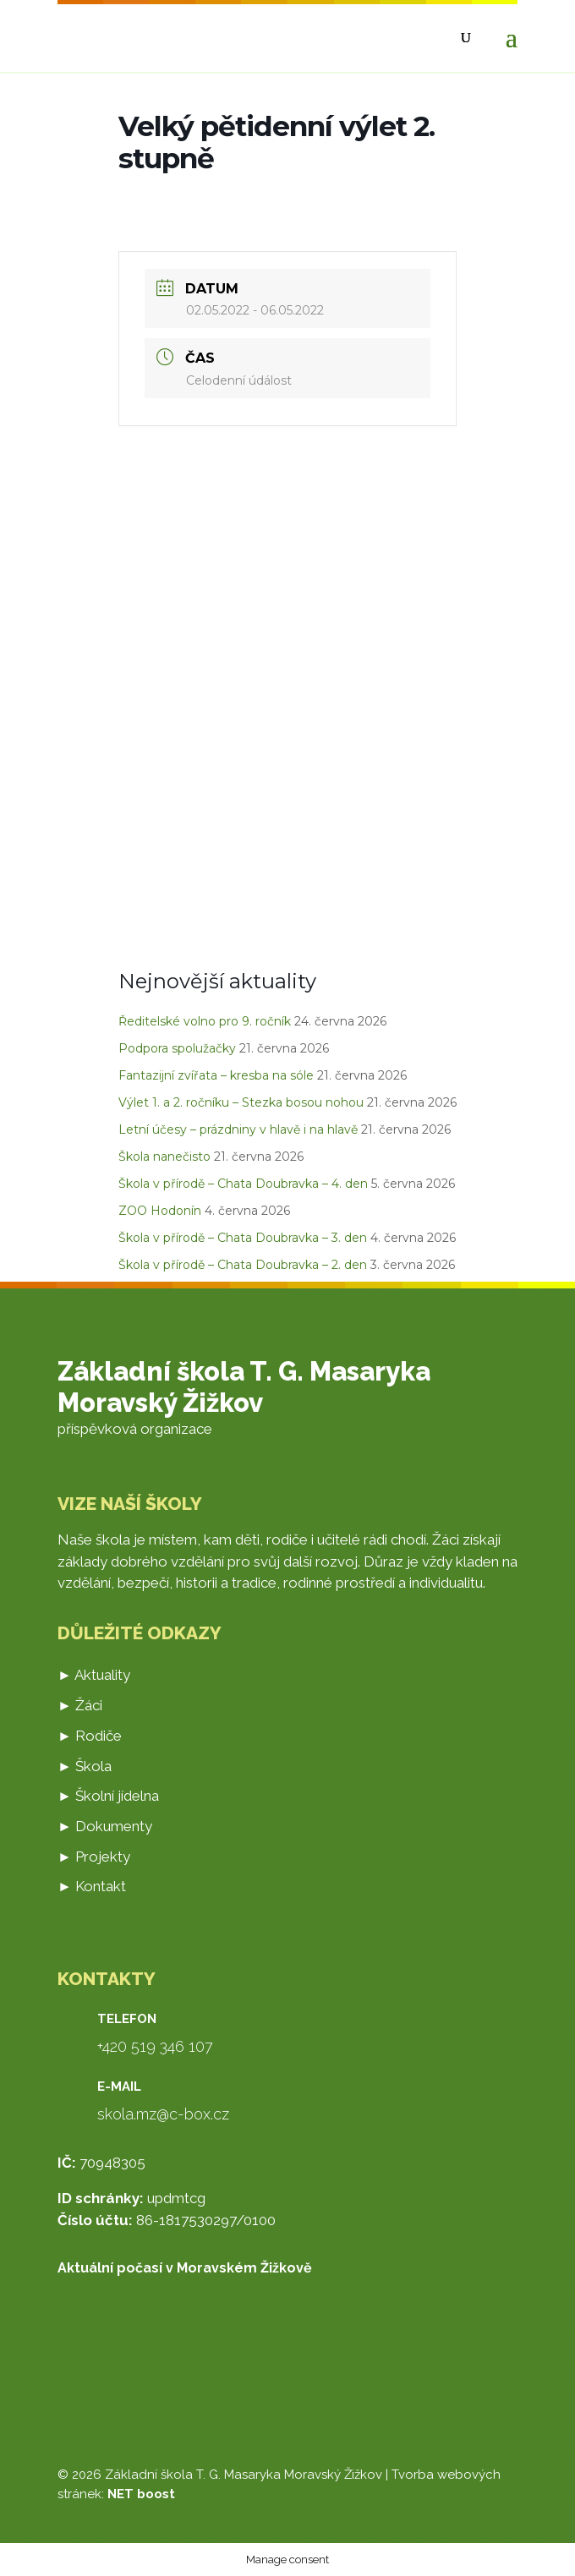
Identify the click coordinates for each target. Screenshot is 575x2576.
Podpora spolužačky (177, 1048)
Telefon (126, 2018)
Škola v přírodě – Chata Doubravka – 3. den (242, 1237)
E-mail (119, 2086)
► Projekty (94, 1856)
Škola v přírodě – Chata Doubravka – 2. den (242, 1264)
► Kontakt (92, 1886)
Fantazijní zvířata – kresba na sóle (216, 1075)
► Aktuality (94, 1674)
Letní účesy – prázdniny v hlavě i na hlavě (238, 1129)
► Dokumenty (105, 1826)
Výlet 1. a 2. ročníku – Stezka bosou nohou (241, 1102)
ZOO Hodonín (159, 1210)
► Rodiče (90, 1735)
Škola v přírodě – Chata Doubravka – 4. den (243, 1183)
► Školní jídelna (108, 1795)
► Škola (85, 1766)
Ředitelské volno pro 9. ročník (204, 1021)
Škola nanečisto (164, 1156)
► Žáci (80, 1705)
